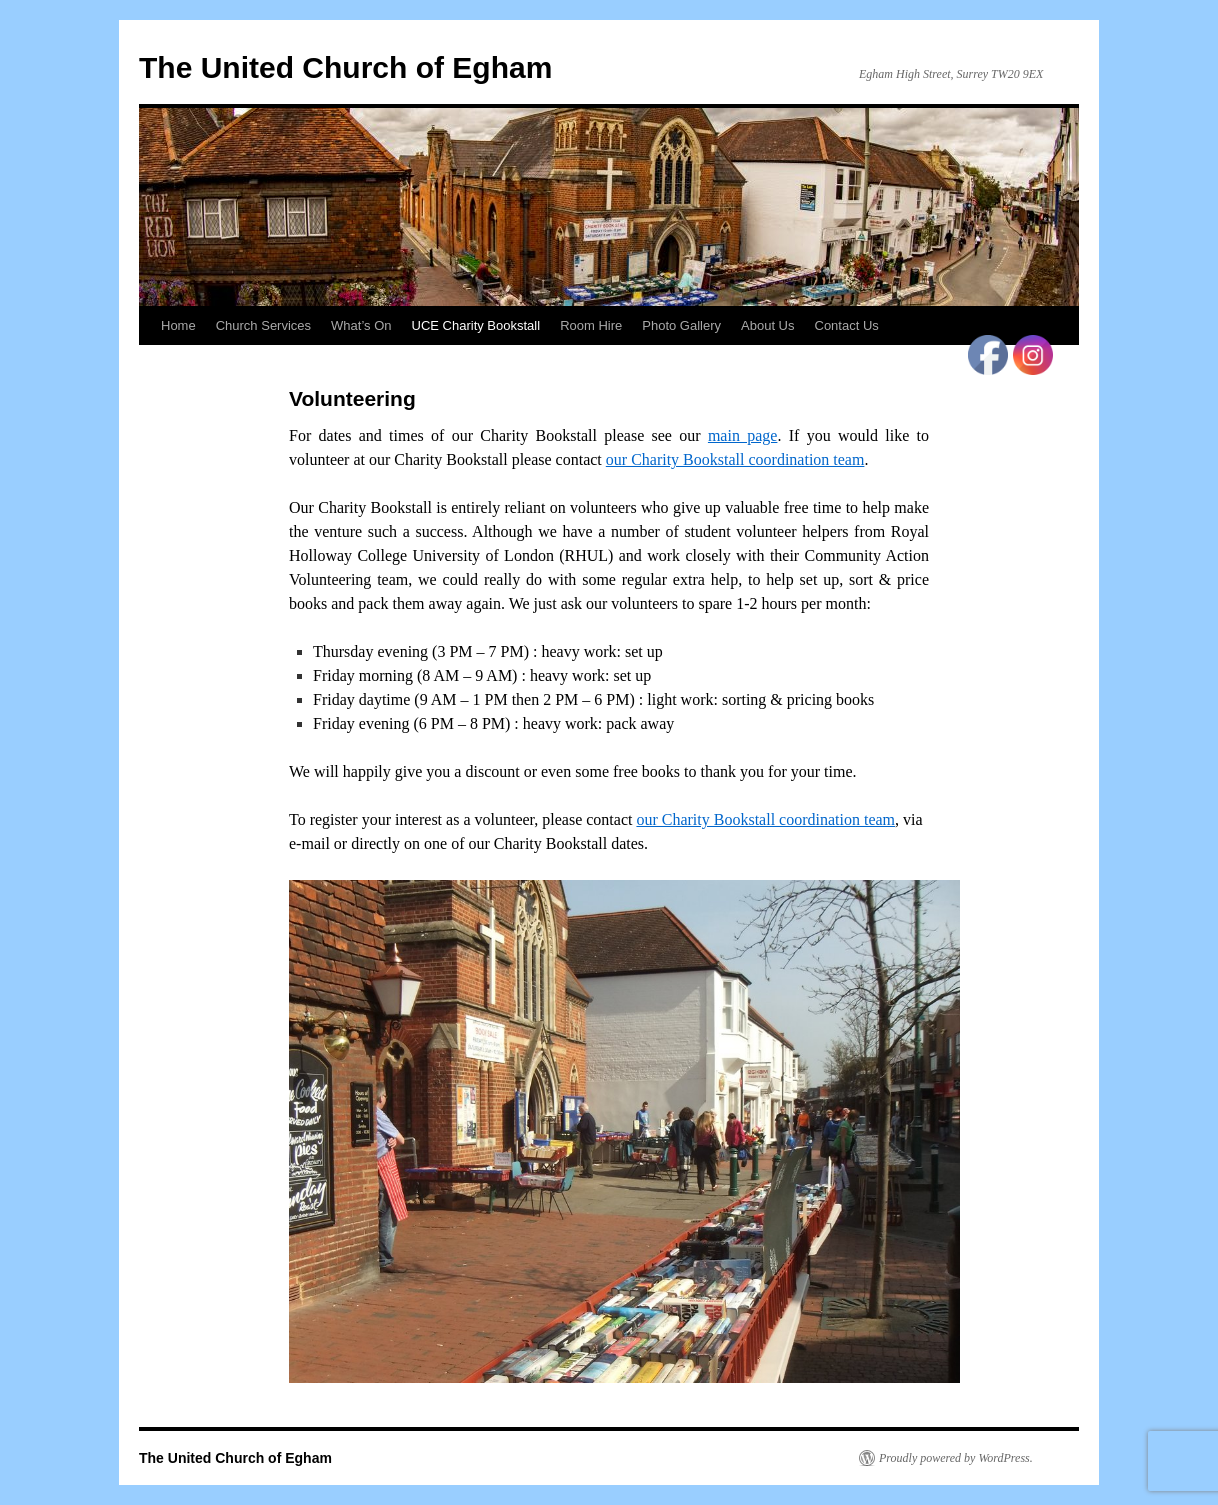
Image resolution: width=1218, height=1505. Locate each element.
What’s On (361, 325)
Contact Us (847, 325)
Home (178, 325)
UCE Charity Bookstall (476, 325)
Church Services (263, 325)
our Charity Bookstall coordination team (735, 459)
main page (743, 435)
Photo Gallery (681, 325)
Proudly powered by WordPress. (956, 1458)
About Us (767, 325)
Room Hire (591, 325)
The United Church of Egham (345, 67)
